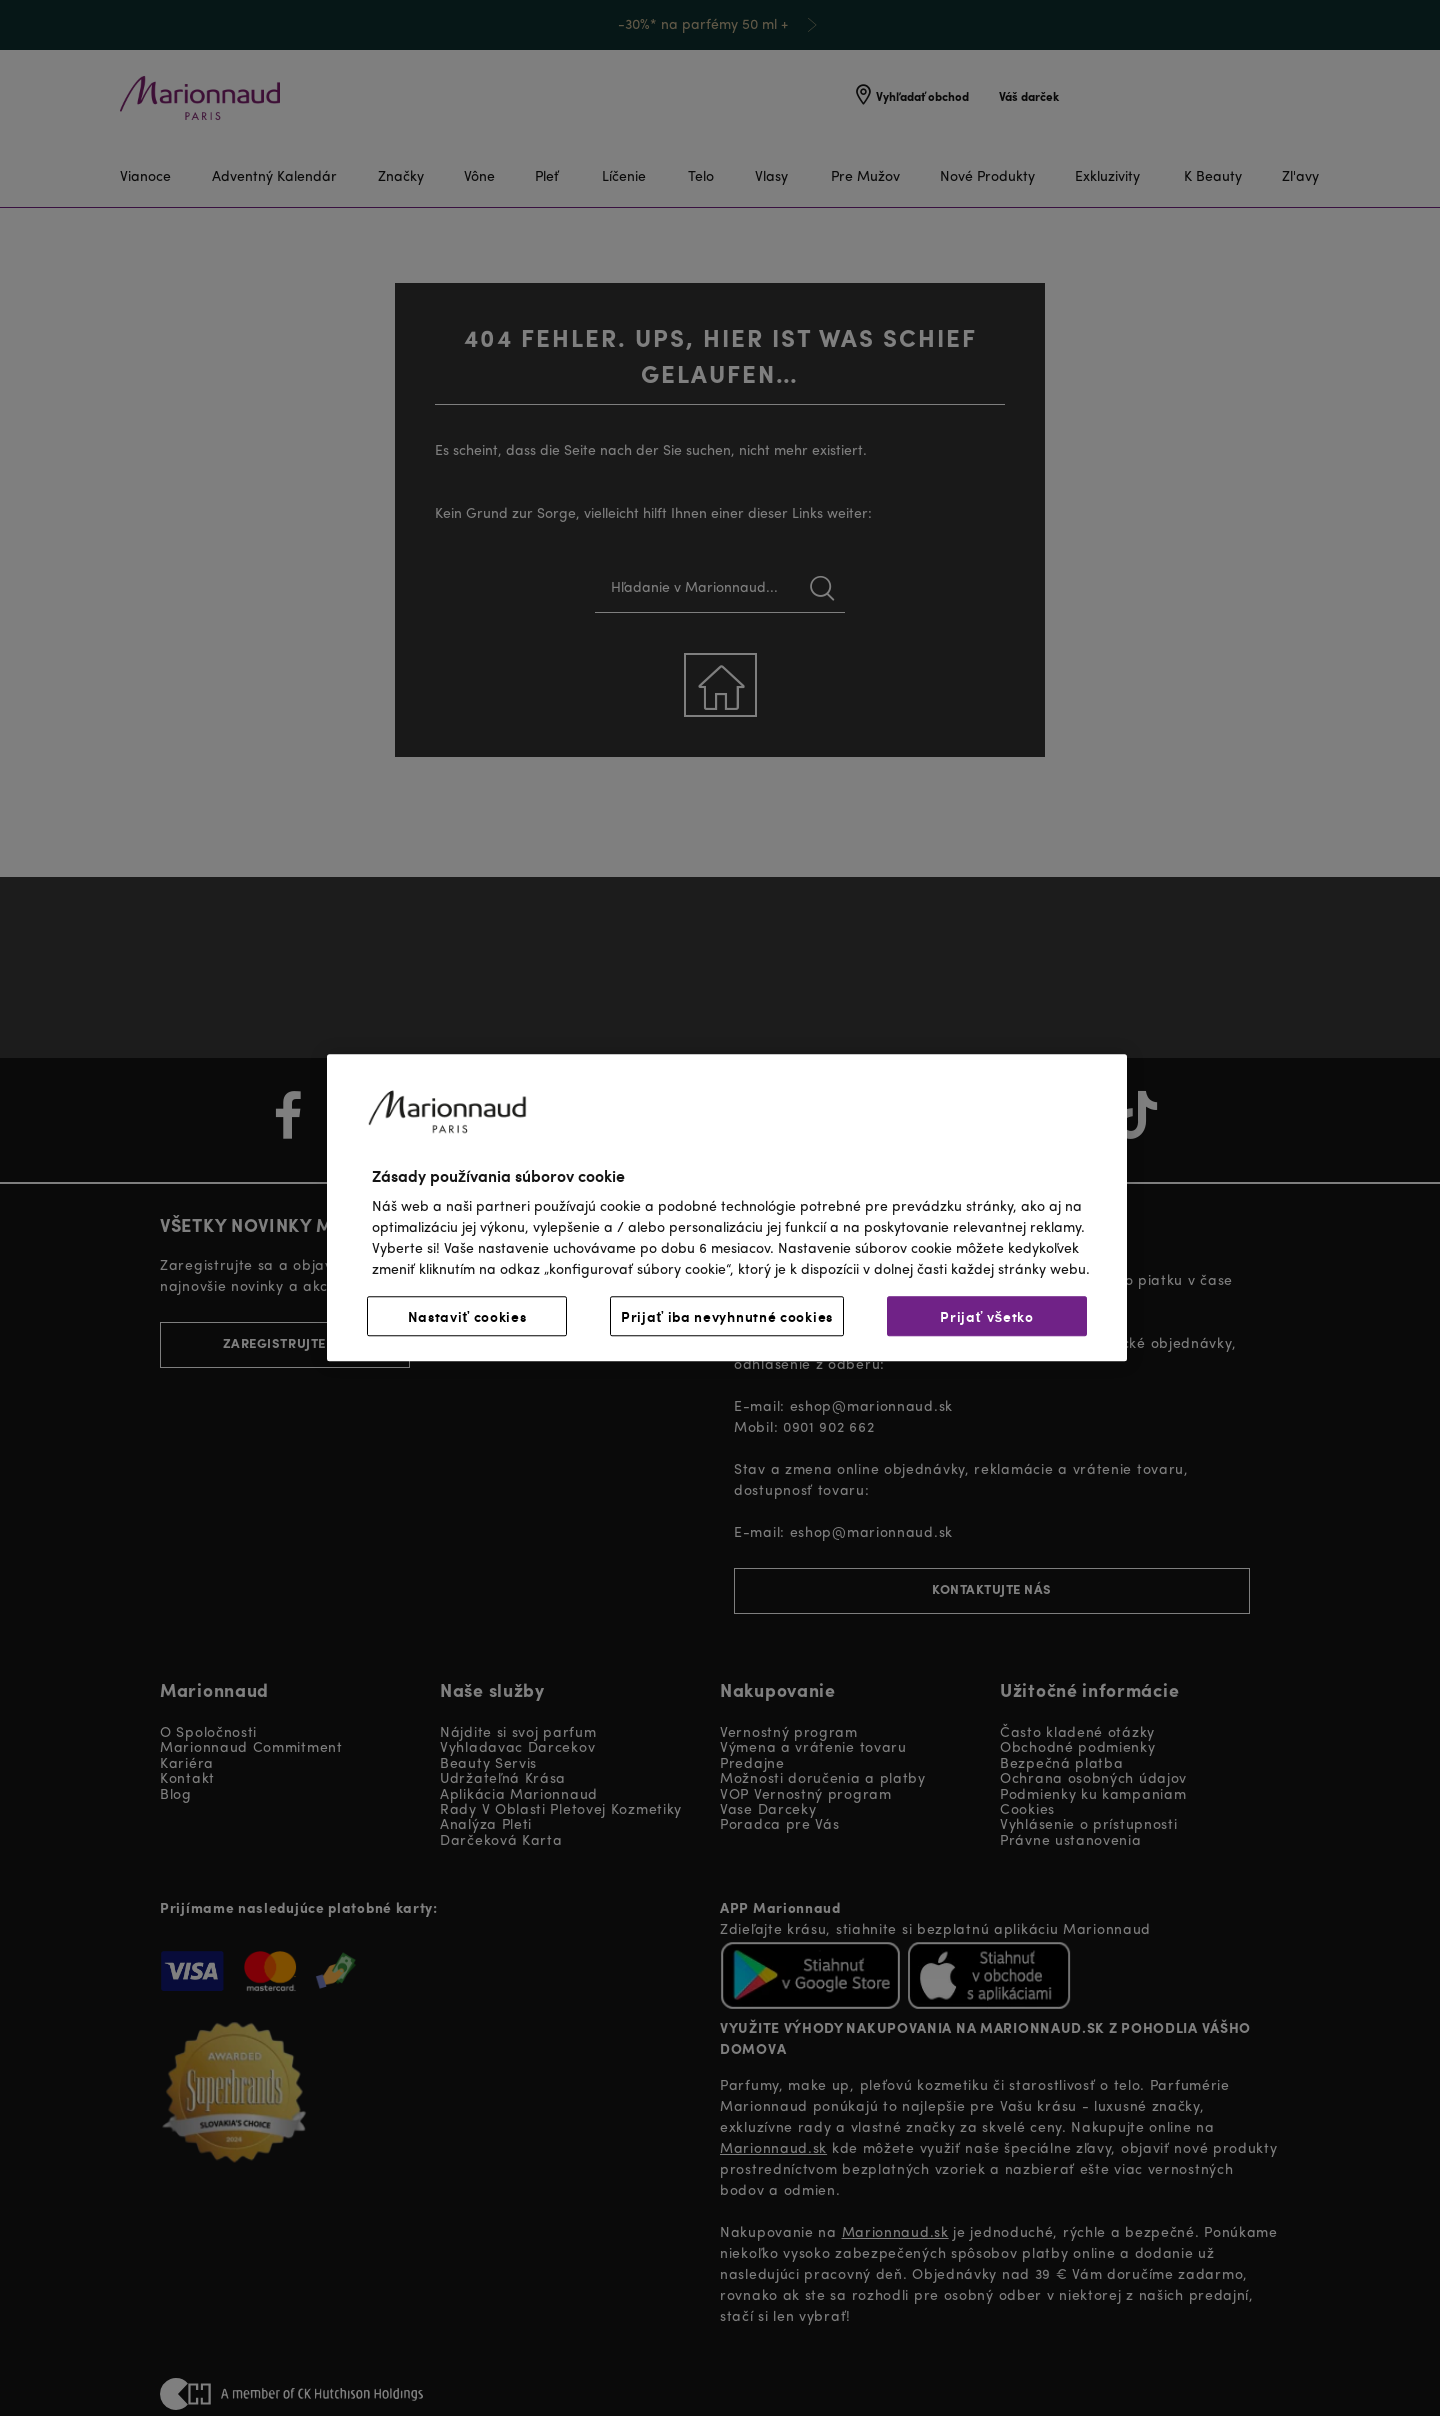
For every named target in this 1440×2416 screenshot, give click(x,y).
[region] (727, 1207)
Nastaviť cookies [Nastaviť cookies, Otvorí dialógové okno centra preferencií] (467, 1317)
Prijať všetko (987, 1317)
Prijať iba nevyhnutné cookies (727, 1317)
